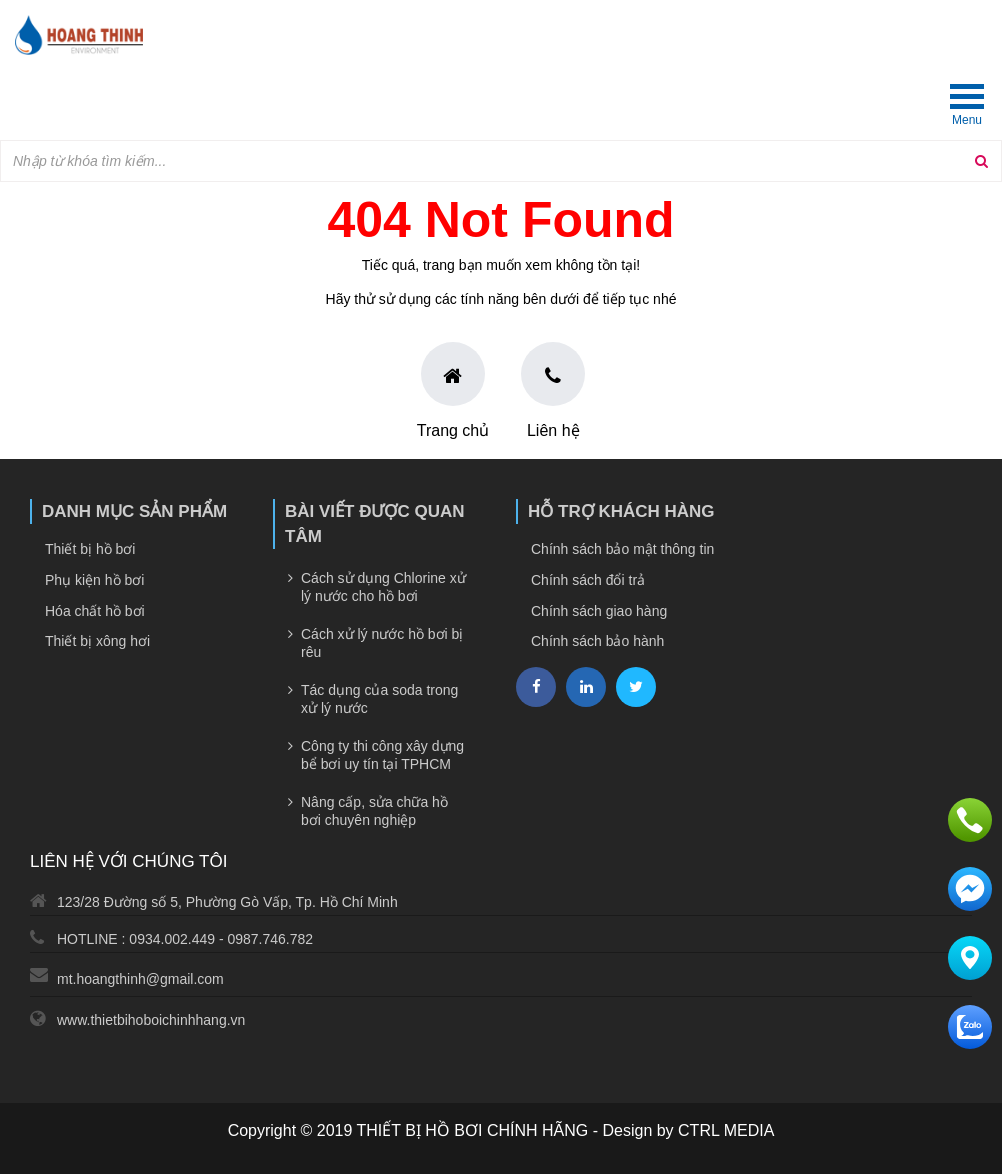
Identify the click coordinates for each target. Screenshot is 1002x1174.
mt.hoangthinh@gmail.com (140, 979)
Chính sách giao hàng (599, 611)
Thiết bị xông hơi (97, 641)
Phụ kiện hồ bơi (94, 580)
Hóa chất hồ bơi (95, 611)
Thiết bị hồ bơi (90, 549)
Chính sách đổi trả (588, 580)
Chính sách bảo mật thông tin (622, 549)
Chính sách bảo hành (597, 641)
